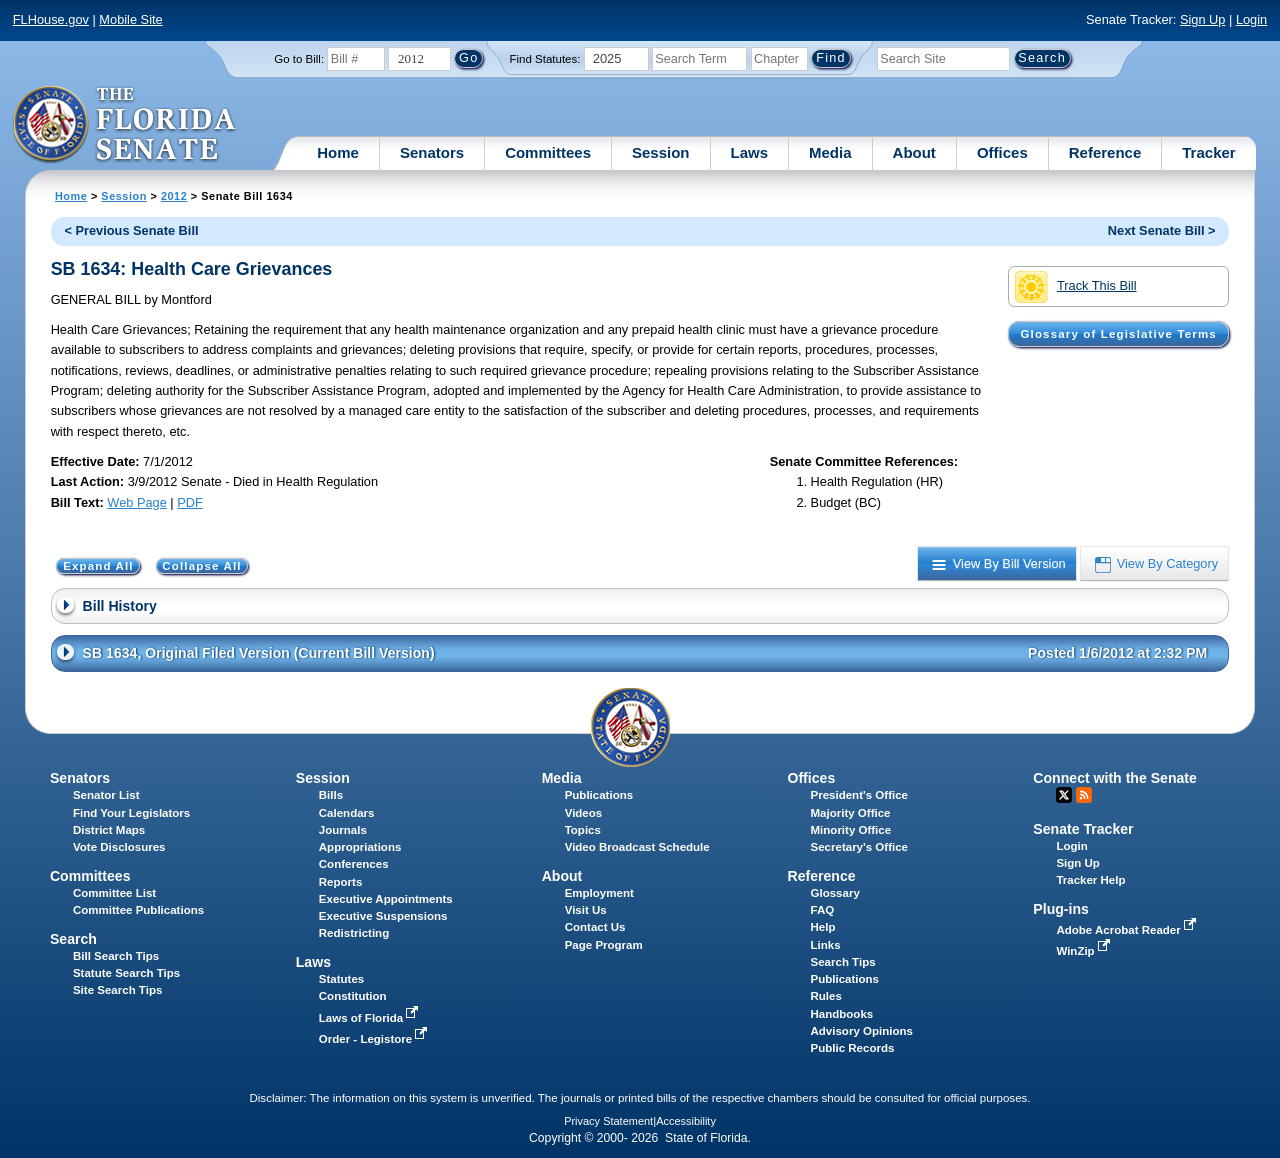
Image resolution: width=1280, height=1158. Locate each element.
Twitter (1064, 795)
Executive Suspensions (383, 916)
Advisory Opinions (862, 1031)
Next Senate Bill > (1162, 230)
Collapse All (201, 566)
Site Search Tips (117, 990)
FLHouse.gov (51, 19)
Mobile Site (130, 19)
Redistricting (354, 933)
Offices (1002, 152)
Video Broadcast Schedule (637, 847)
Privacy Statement (608, 1121)
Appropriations (360, 847)
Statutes (341, 979)
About (914, 152)
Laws (750, 152)
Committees (548, 152)
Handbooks (842, 1014)
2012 (174, 196)
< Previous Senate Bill (131, 230)
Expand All (98, 566)
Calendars (347, 813)
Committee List (114, 893)
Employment (599, 893)
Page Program (604, 945)
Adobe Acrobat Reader (1128, 930)
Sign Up (1203, 19)
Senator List (106, 795)
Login (1251, 19)
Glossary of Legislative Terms (1118, 334)
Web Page (137, 502)
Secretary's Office (859, 847)
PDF (190, 502)
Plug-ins (1061, 909)
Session (661, 152)
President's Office (859, 795)
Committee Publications (138, 910)
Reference (1105, 152)
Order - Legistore (375, 1039)
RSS (1084, 795)
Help (823, 927)
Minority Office (851, 830)
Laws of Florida (371, 1018)
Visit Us (586, 910)
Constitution (353, 996)
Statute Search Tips (126, 973)
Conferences (354, 864)
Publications (599, 795)
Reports (341, 882)
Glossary (835, 893)
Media (830, 152)
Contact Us (595, 927)
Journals (343, 830)
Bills (331, 795)
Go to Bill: (299, 59)
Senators (432, 152)
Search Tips (843, 962)
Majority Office (851, 813)
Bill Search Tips (116, 956)
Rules (826, 996)
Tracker (1208, 152)
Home (338, 152)
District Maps (109, 830)
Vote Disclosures (119, 847)
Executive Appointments (386, 899)
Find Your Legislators (131, 813)
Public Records (853, 1048)
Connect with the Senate (1114, 778)
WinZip (1084, 951)
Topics (583, 830)
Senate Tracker (1083, 829)
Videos (584, 813)
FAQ (823, 910)
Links (826, 945)
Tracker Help (1090, 880)
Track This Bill (1075, 287)
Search (73, 939)
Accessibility (686, 1121)
